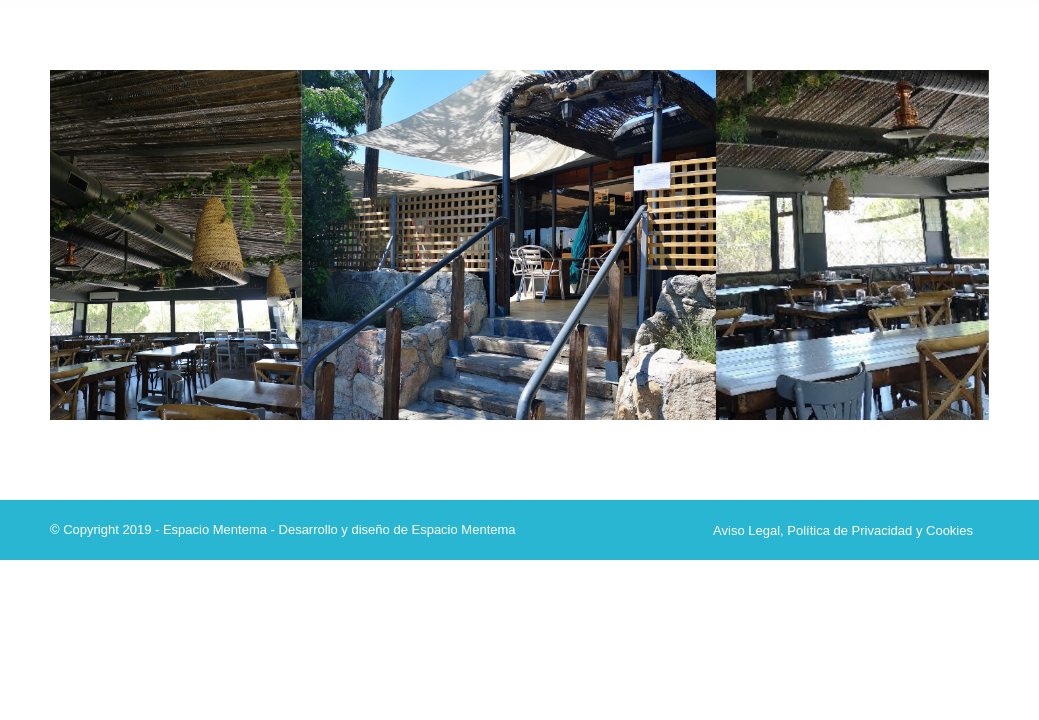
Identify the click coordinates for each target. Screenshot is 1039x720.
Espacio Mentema (463, 529)
